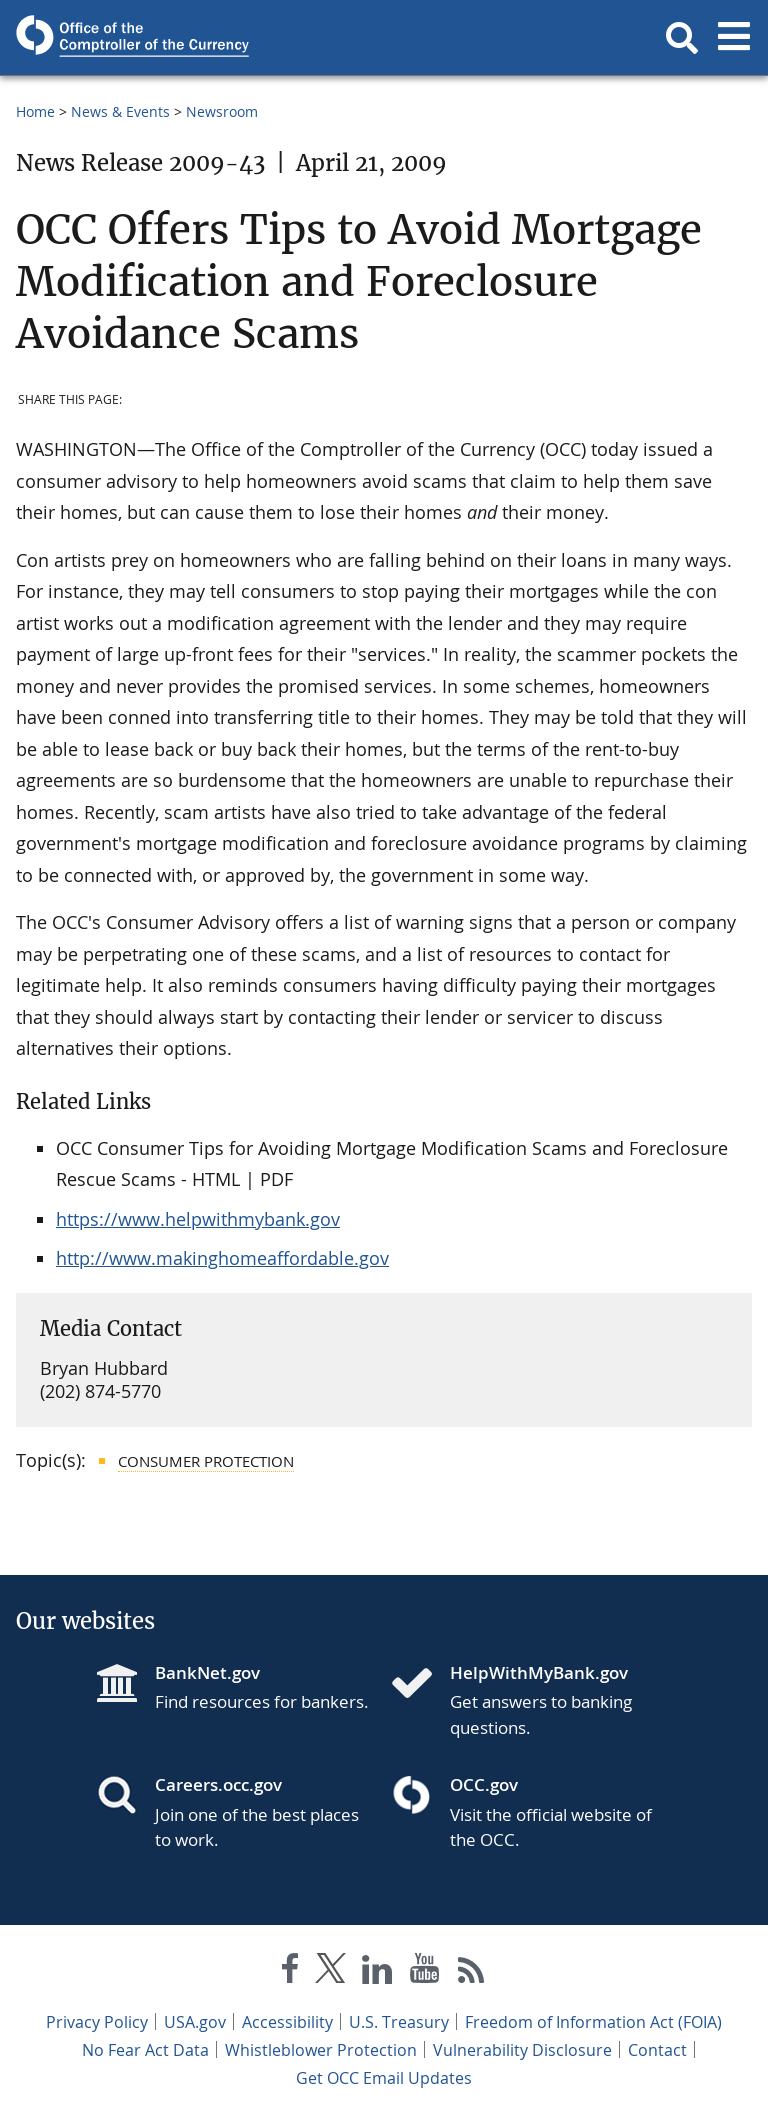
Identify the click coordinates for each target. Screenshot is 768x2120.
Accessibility (287, 2022)
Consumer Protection (206, 1461)
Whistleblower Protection (321, 2050)
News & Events (120, 111)
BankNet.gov (207, 1672)
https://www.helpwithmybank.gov (198, 1219)
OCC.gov (484, 1784)
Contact (657, 2050)
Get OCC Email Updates (384, 2078)
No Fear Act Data (145, 2050)
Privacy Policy (97, 2022)
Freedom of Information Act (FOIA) (593, 2022)
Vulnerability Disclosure (522, 2050)
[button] (682, 38)
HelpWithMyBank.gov (539, 1672)
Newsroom (222, 111)
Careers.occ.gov (218, 1784)
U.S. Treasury (399, 2022)
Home (35, 111)
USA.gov (195, 2022)
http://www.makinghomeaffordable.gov (222, 1258)
